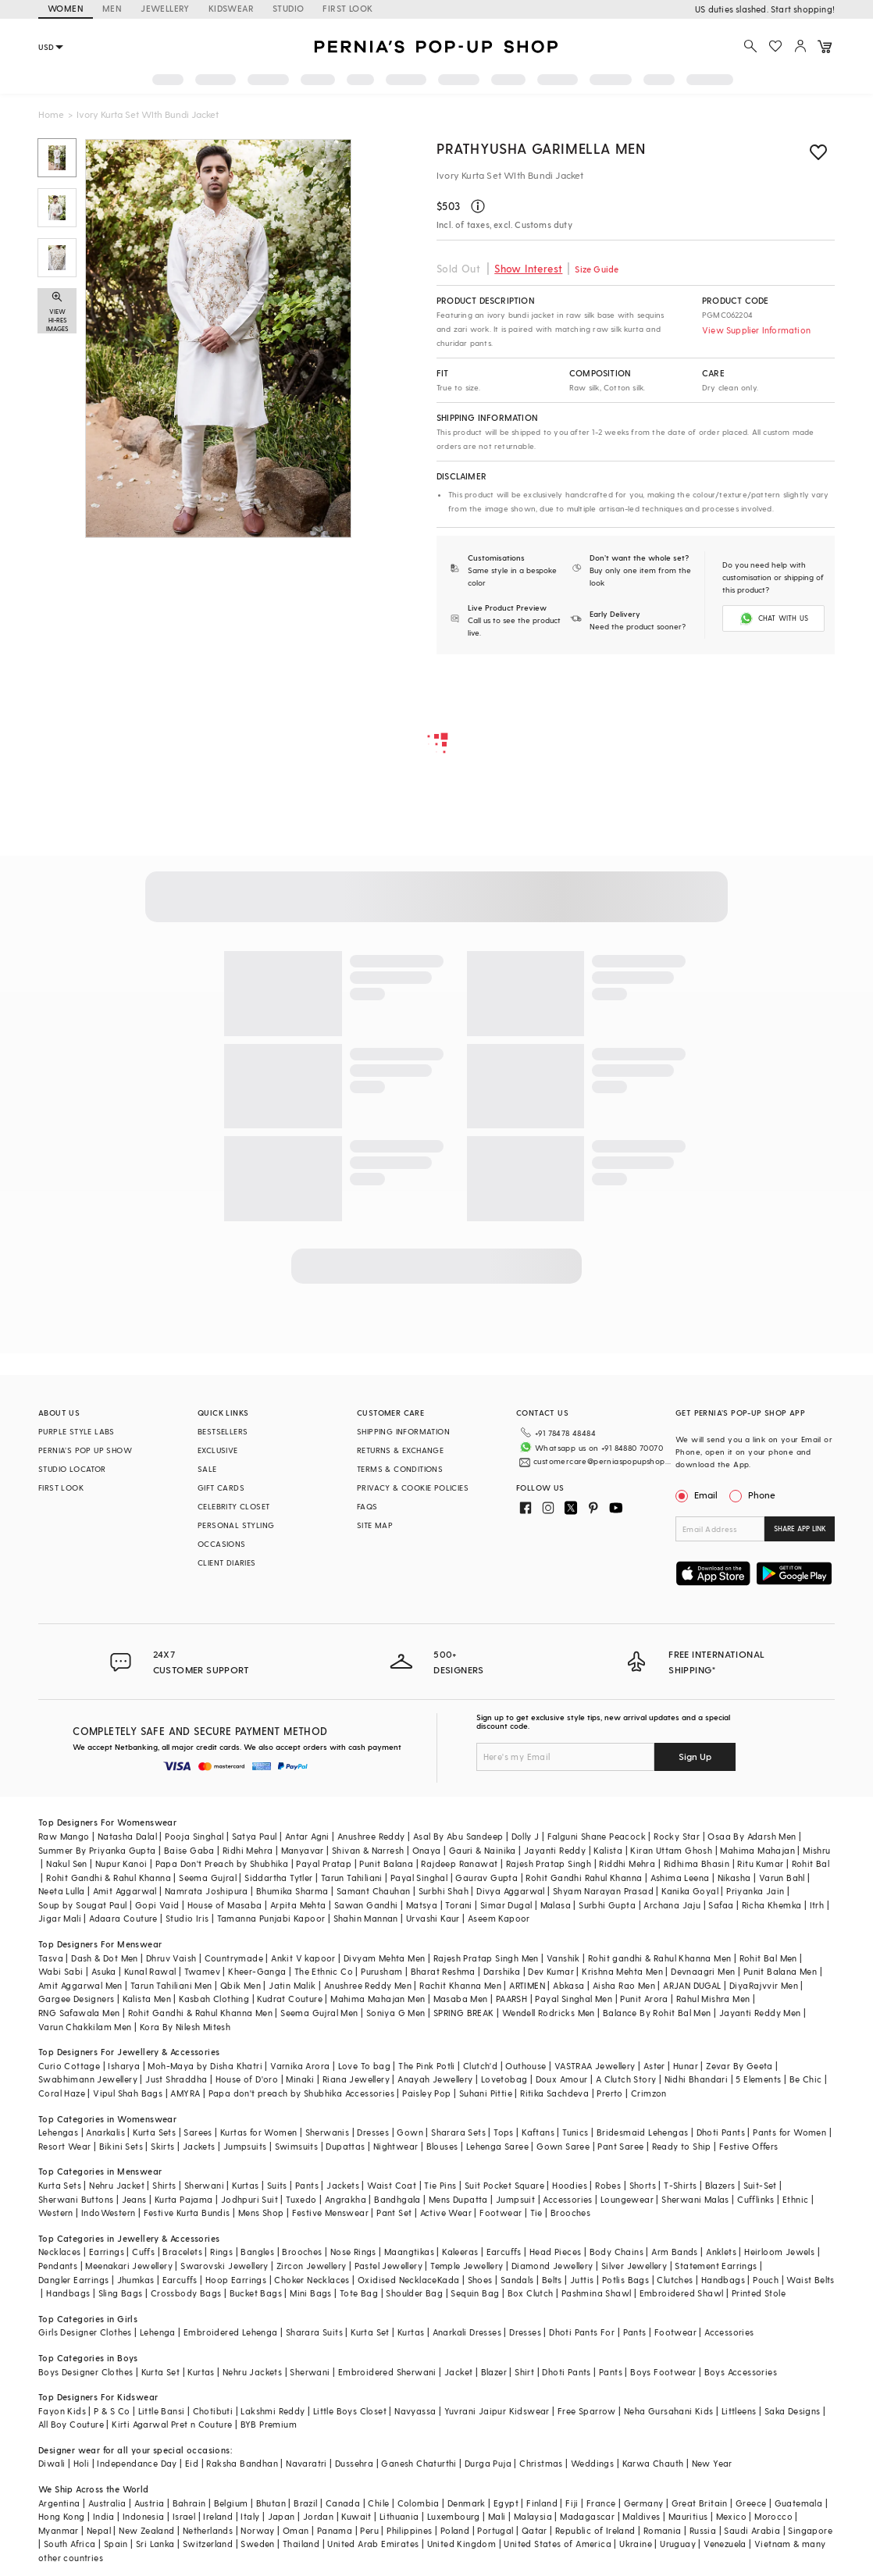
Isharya (124, 2066)
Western (55, 2212)
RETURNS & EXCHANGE (400, 1450)
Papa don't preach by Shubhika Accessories (301, 2093)
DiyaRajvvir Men (763, 1985)
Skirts (162, 2146)
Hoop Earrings (235, 2280)
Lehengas (58, 2132)
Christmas (541, 2463)
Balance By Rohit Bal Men (657, 2013)
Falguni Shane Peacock (596, 1836)
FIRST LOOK (347, 8)
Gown (410, 2132)
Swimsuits (297, 2146)
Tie (536, 2212)
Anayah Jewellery (434, 2079)
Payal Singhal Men (573, 1998)
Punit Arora (644, 1998)
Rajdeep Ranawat (459, 1863)
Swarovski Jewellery (224, 2266)
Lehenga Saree (497, 2146)
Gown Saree (563, 2146)
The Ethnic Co (323, 1971)
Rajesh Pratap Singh (549, 1863)
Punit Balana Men (780, 1971)
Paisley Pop (426, 2093)
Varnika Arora (300, 2066)
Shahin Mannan (365, 1918)
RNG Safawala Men (78, 2013)
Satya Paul (254, 1836)
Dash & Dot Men (104, 1958)
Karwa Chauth (653, 2463)
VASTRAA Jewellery (595, 2066)
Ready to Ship (681, 2146)
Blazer (494, 2372)
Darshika (501, 1971)
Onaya (426, 1850)
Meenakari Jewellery (129, 2266)
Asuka (103, 1971)
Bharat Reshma (443, 1971)
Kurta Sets (154, 2132)
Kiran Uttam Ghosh (671, 1850)
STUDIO (288, 8)
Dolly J (525, 1836)
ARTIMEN (527, 1985)
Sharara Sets (458, 2132)
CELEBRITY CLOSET (233, 1506)
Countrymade (234, 1958)
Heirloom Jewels (779, 2251)
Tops (504, 2132)
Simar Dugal (506, 1905)
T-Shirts (680, 2185)
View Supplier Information (756, 330)
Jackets (199, 2146)
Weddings (592, 2463)
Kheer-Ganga (257, 1971)
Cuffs (143, 2251)
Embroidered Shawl (682, 2293)
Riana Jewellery (356, 2079)
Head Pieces (555, 2251)
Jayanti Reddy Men (760, 2013)
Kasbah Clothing (214, 1998)
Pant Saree (620, 2146)
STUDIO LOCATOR (72, 1468)
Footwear (500, 2212)
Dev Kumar (551, 1971)
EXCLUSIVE (218, 1450)
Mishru (816, 1850)
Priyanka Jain (755, 1891)
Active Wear (446, 2212)
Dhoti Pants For (582, 2332)
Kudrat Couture (289, 1998)
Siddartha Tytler (278, 1877)
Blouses (442, 2146)
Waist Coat (391, 2185)
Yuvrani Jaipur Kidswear (497, 2411)
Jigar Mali (59, 1918)
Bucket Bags (256, 2293)
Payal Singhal (418, 1877)
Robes (608, 2185)
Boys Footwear (663, 2372)
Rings (221, 2251)
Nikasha (734, 1877)
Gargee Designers (76, 1998)
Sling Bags (120, 2293)
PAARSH (511, 1998)
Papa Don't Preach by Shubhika (222, 1863)
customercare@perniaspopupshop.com (602, 1461)
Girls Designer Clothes (85, 2332)
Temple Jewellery (466, 2266)
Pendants (57, 2266)
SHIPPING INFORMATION (403, 1431)
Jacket (458, 2372)
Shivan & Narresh (368, 1850)
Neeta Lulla (61, 1891)
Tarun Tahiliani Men (171, 1985)
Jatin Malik (292, 1985)
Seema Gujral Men (319, 2013)
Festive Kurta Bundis (187, 2212)
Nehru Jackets (252, 2372)
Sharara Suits (314, 2332)
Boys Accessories (740, 2372)
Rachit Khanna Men (460, 1985)
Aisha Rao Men (624, 1985)
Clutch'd (480, 2066)
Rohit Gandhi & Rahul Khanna (108, 1877)
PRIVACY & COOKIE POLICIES (413, 1487)
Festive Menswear (330, 2212)
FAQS (367, 1506)
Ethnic (795, 2199)
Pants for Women (789, 2132)
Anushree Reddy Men (368, 1985)
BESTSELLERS (223, 1431)
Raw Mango (64, 1836)
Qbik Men (240, 1985)
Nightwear (396, 2146)
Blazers (720, 2185)
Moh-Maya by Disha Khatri (205, 2066)
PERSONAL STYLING (236, 1525)
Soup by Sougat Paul (82, 1905)
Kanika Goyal (689, 1891)
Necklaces (59, 2251)
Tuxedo (301, 2199)
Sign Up (695, 1756)
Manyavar (302, 1850)
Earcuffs (504, 2251)
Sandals (517, 2280)
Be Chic (805, 2079)
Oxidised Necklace (397, 2280)
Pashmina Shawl (596, 2293)
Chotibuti (213, 2411)
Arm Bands (674, 2251)
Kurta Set (370, 2332)
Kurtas (245, 2185)
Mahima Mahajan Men (377, 1998)
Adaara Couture (123, 1918)
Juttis (581, 2280)
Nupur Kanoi (121, 1863)
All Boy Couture (71, 2424)
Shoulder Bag (414, 2293)
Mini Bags (311, 2293)
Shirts (164, 2185)
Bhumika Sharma (292, 1891)
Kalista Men (147, 1998)
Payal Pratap (323, 1863)
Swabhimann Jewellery (87, 2079)
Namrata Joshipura (206, 1891)
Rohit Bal (811, 1863)
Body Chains (616, 2251)
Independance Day (136, 2463)
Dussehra (354, 2463)
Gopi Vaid (157, 1905)
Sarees (198, 2132)
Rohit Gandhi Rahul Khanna (584, 1877)
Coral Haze (61, 2093)
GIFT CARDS (221, 1487)
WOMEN (66, 8)
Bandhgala (397, 2199)
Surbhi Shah (444, 1891)
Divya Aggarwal (510, 1891)
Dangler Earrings (73, 2280)
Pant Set (394, 2212)
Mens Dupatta (458, 2199)
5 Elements (758, 2079)
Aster (654, 2066)
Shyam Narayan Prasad (603, 1891)
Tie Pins (440, 2185)
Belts (552, 2280)
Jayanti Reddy (555, 1850)
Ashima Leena (680, 1877)
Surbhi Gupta (607, 1905)
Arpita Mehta (298, 1905)
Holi (81, 2463)
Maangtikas (409, 2251)
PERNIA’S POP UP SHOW (85, 1450)
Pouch (766, 2280)
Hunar (685, 2066)
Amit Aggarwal (125, 1891)
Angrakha (345, 2199)
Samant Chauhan (374, 1891)
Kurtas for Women (258, 2132)
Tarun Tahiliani (352, 1877)
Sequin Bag (475, 2293)
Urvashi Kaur (433, 1918)
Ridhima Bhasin (697, 1863)
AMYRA (185, 2093)
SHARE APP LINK (800, 1528)
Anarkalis (105, 2132)
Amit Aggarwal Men (80, 1985)
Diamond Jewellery (552, 2266)
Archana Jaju (671, 1905)
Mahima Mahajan (757, 1850)
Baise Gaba (189, 1850)
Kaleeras (460, 2251)
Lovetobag (504, 2079)
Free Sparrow (587, 2411)
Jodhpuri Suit (249, 2199)
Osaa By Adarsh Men (751, 1836)
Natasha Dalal (127, 1836)
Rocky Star (677, 1836)
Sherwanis (327, 2132)
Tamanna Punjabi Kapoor (271, 1918)
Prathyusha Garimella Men (540, 148)
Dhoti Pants (721, 2132)
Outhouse (525, 2066)
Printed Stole (759, 2293)
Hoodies (569, 2185)
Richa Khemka (772, 1905)
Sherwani (204, 2185)
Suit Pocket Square (504, 2185)
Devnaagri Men (703, 1971)
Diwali (51, 2463)
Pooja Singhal (194, 1836)
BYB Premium (269, 2424)
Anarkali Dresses (467, 2332)
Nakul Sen (66, 1863)
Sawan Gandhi (366, 1905)
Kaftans (538, 2132)
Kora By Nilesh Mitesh (185, 2027)
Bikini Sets (121, 2146)
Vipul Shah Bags (127, 2093)
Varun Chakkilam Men (85, 2027)
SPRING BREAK (463, 2013)
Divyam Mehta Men (384, 1958)
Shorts (642, 2185)
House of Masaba (224, 1905)
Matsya (421, 1905)
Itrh (817, 1905)
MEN (112, 8)
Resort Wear (64, 2146)
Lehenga (158, 2332)
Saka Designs (792, 2411)
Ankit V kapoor (303, 1958)
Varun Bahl (782, 1877)
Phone (760, 1494)
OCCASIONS (222, 1543)
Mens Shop (261, 2212)
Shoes (480, 2280)
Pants (307, 2185)
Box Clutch (531, 2293)
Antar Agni (307, 1836)
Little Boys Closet (350, 2411)
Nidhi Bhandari (697, 2079)
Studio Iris (187, 1918)
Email (698, 1494)
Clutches (675, 2280)
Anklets (721, 2251)
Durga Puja (488, 2463)
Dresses (373, 2132)
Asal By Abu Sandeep (458, 1836)
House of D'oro (247, 2079)
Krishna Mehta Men (622, 1971)
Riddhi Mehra (627, 1863)
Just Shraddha (176, 2079)
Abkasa (568, 1985)
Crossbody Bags (186, 2293)
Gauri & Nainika (482, 1850)
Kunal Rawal (150, 1971)
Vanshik (563, 1958)
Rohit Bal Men (768, 1958)
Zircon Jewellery (311, 2266)
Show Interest (528, 268)
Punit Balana (386, 1863)
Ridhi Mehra (248, 1850)
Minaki (300, 2079)
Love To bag (364, 2066)
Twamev (202, 1971)
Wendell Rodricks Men (548, 2013)
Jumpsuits (245, 2146)
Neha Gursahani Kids (669, 2411)
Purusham (381, 1971)
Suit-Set (760, 2185)
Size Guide (596, 269)
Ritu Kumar (760, 1863)
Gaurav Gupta (486, 1877)
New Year (712, 2463)
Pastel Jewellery (388, 2266)
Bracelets (182, 2251)
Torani (458, 1905)
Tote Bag (359, 2293)
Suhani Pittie (485, 2093)
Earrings (106, 2251)
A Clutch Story (626, 2079)
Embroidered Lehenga (231, 2332)
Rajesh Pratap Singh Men (486, 1958)
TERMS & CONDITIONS (400, 1468)
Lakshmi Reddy (273, 2411)
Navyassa (415, 2411)
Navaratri (306, 2463)
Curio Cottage (69, 2066)
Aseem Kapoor (499, 1918)
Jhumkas (136, 2280)
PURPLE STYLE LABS (76, 1431)
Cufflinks (756, 2199)
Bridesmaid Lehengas (643, 2132)
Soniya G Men (396, 2013)
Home (51, 114)
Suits (277, 2185)
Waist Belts (810, 2280)
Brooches (570, 2212)
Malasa (555, 1905)
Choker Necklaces (311, 2280)
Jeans (134, 2199)
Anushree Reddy (371, 1836)
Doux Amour (562, 2079)
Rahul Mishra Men (713, 1998)
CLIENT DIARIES (227, 1562)
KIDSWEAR (231, 8)
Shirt (524, 2372)
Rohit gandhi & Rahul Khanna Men (659, 1958)
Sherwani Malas (695, 2199)
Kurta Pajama (184, 2199)
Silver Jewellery (634, 2266)
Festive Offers (749, 2146)
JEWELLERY (165, 8)
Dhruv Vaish (171, 1958)
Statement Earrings (716, 2266)
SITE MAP (375, 1525)
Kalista (607, 1850)
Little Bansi (161, 2411)
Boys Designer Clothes (85, 2372)
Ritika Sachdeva (554, 2093)
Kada (448, 2280)
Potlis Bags (625, 2280)
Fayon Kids (62, 2411)
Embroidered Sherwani (387, 2372)
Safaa (720, 1905)
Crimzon (649, 2093)
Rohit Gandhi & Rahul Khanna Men (200, 2013)
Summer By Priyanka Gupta (97, 1850)
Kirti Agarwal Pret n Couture (172, 2424)
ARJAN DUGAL (692, 1985)
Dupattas (345, 2146)
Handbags (723, 2280)
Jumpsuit (515, 2199)
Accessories (567, 2199)
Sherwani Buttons (75, 2199)
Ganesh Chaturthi (418, 2463)
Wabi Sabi (61, 1971)
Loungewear (627, 2199)
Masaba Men (460, 1998)
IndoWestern (108, 2212)
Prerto (609, 2093)
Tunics (575, 2132)
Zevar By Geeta (739, 2066)
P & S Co (112, 2411)
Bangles (257, 2251)
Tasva (50, 1958)
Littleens (739, 2411)
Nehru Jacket (116, 2185)
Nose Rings (353, 2251)
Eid (191, 2463)
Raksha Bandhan (242, 2463)
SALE (207, 1468)
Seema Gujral (208, 1877)
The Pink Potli (426, 2066)
